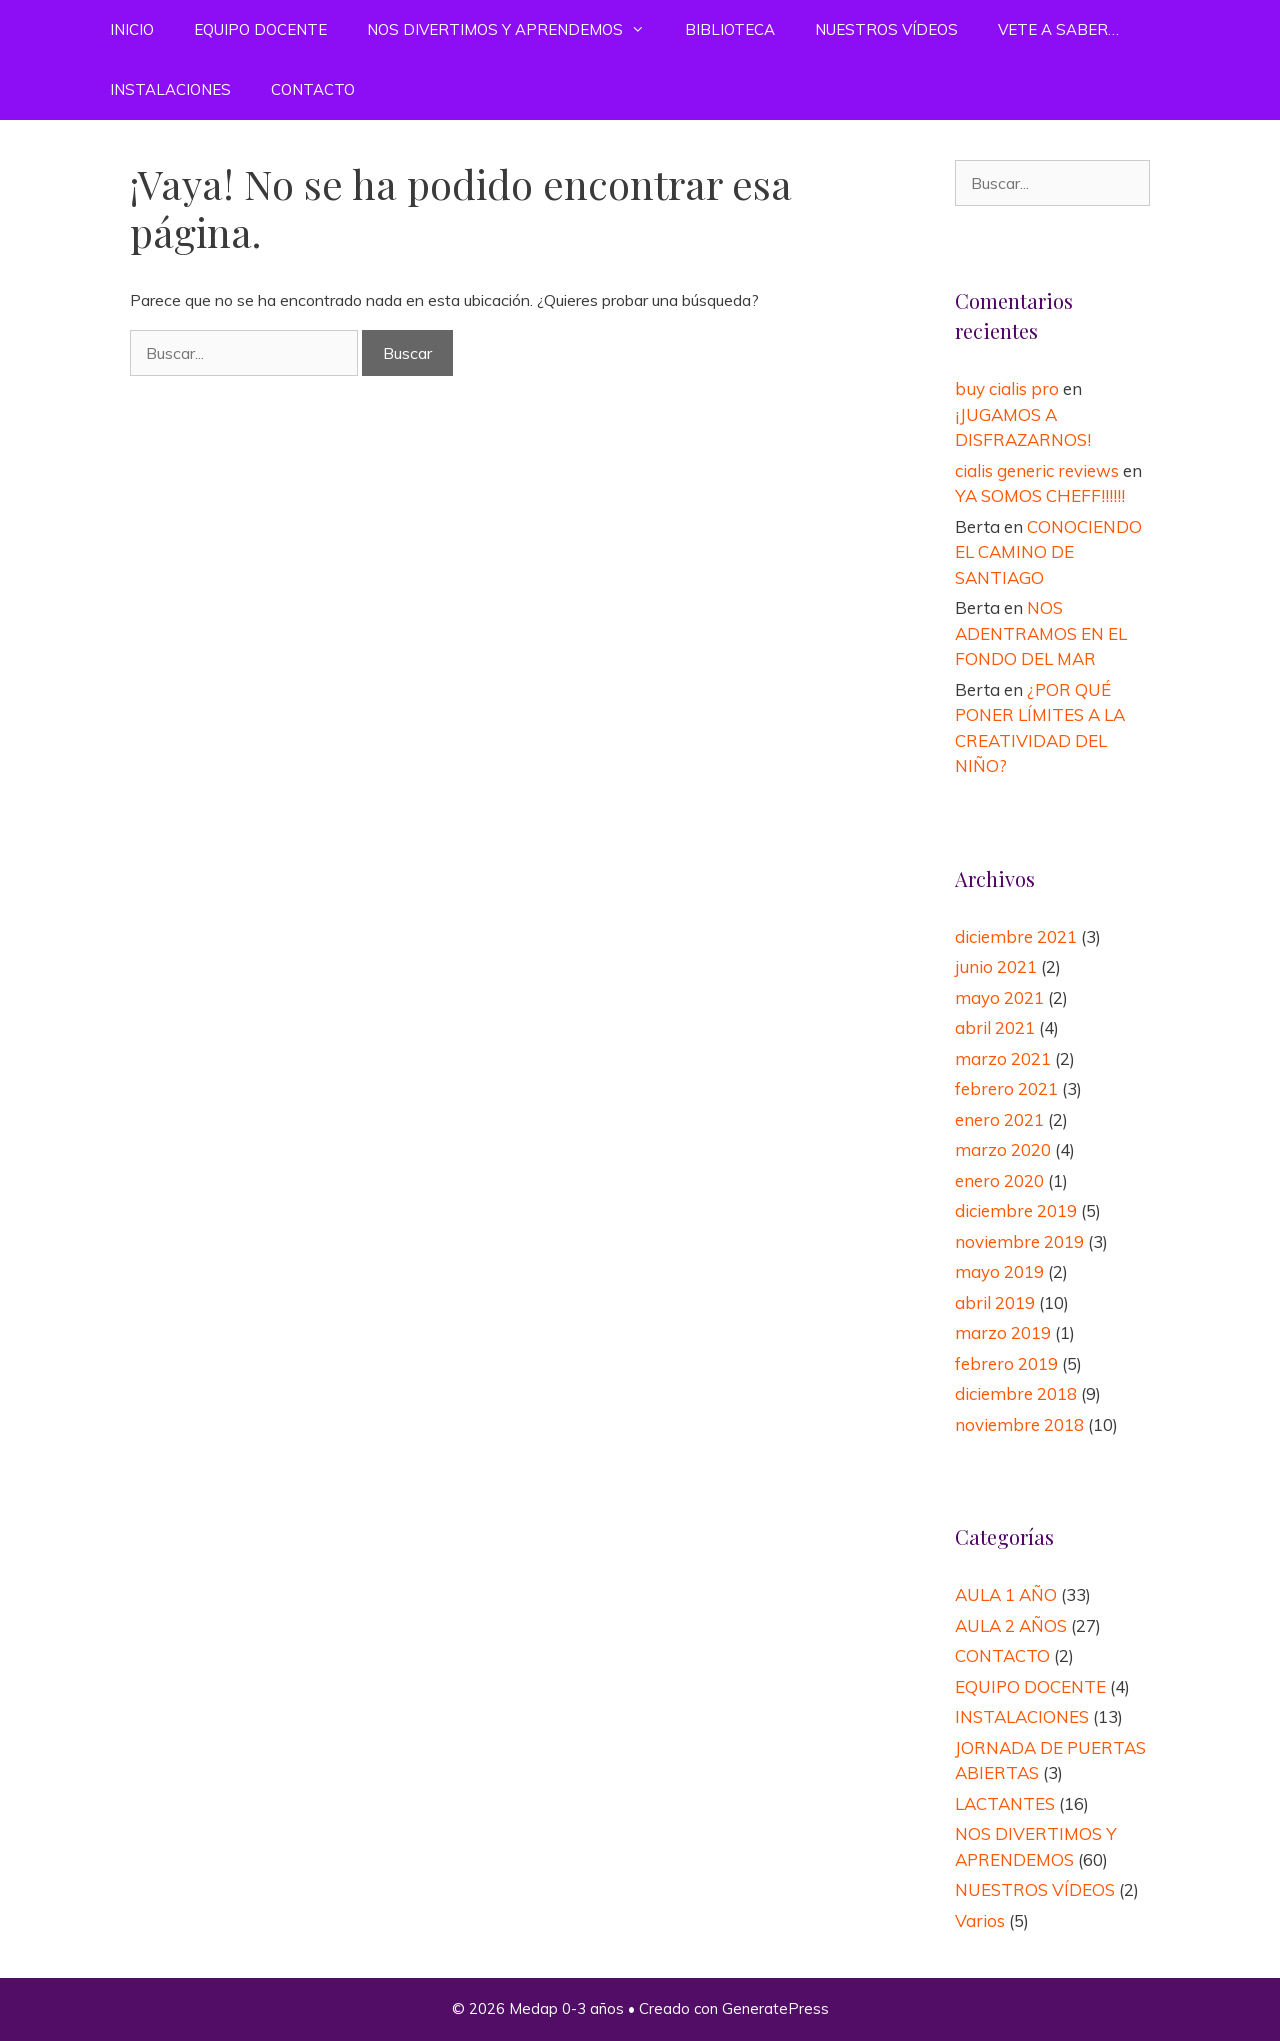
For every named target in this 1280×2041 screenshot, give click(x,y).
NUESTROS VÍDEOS (886, 29)
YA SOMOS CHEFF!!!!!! (1040, 495)
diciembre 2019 (1016, 1210)
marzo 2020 (1003, 1149)
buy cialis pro (1007, 388)
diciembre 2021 (1016, 936)
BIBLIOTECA (730, 29)
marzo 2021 (1003, 1058)
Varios (980, 1920)
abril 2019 (995, 1302)
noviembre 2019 (1019, 1241)
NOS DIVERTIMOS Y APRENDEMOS (516, 30)
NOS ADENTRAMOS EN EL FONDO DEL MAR (1041, 633)
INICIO (132, 29)
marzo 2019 (1003, 1332)
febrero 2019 (1006, 1363)
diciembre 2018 (1016, 1393)
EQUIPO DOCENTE (260, 29)
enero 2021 (999, 1119)
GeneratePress (775, 2008)
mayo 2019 (999, 1271)
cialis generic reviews (1037, 470)
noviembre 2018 (1019, 1424)
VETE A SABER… (1058, 29)
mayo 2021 (999, 997)
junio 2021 (996, 966)
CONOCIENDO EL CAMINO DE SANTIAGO (1048, 552)
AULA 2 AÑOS (1011, 1625)
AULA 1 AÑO (1006, 1594)
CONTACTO (313, 89)
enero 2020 (999, 1180)
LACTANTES (1005, 1803)
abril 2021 (995, 1027)
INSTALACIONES (170, 89)
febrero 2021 (1006, 1088)
